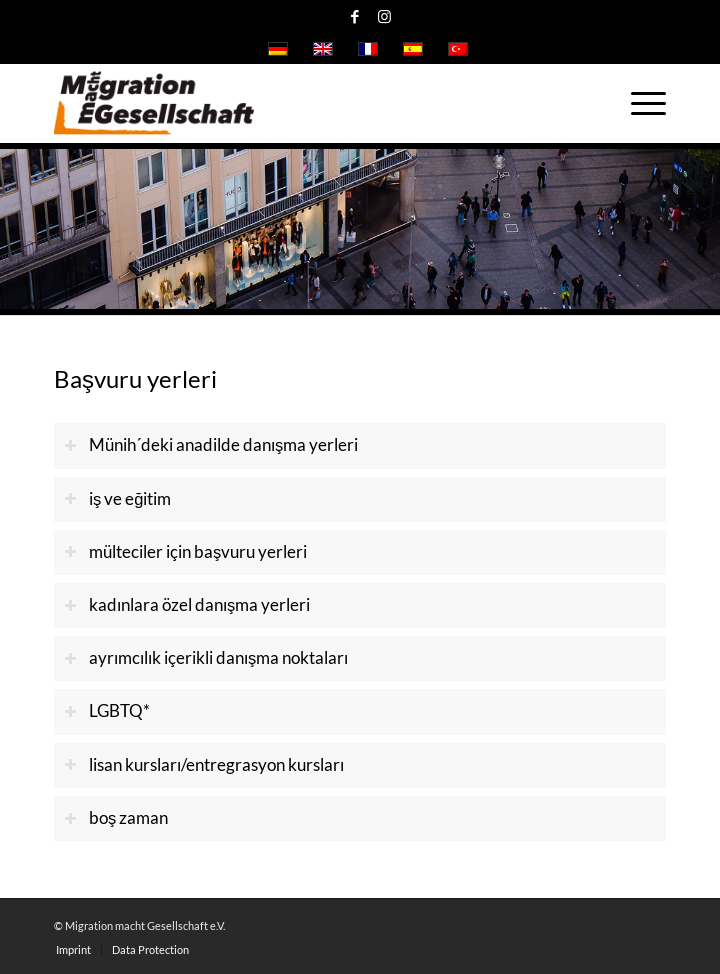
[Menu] (638, 103)
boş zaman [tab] (116, 818)
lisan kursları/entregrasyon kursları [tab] (204, 765)
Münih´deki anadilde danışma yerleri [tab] (211, 445)
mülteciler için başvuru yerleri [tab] (185, 552)
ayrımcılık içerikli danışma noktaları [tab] (206, 658)
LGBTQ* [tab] (107, 711)
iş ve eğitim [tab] (117, 499)
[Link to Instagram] (384, 16)
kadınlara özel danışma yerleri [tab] (187, 605)
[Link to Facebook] (355, 16)
